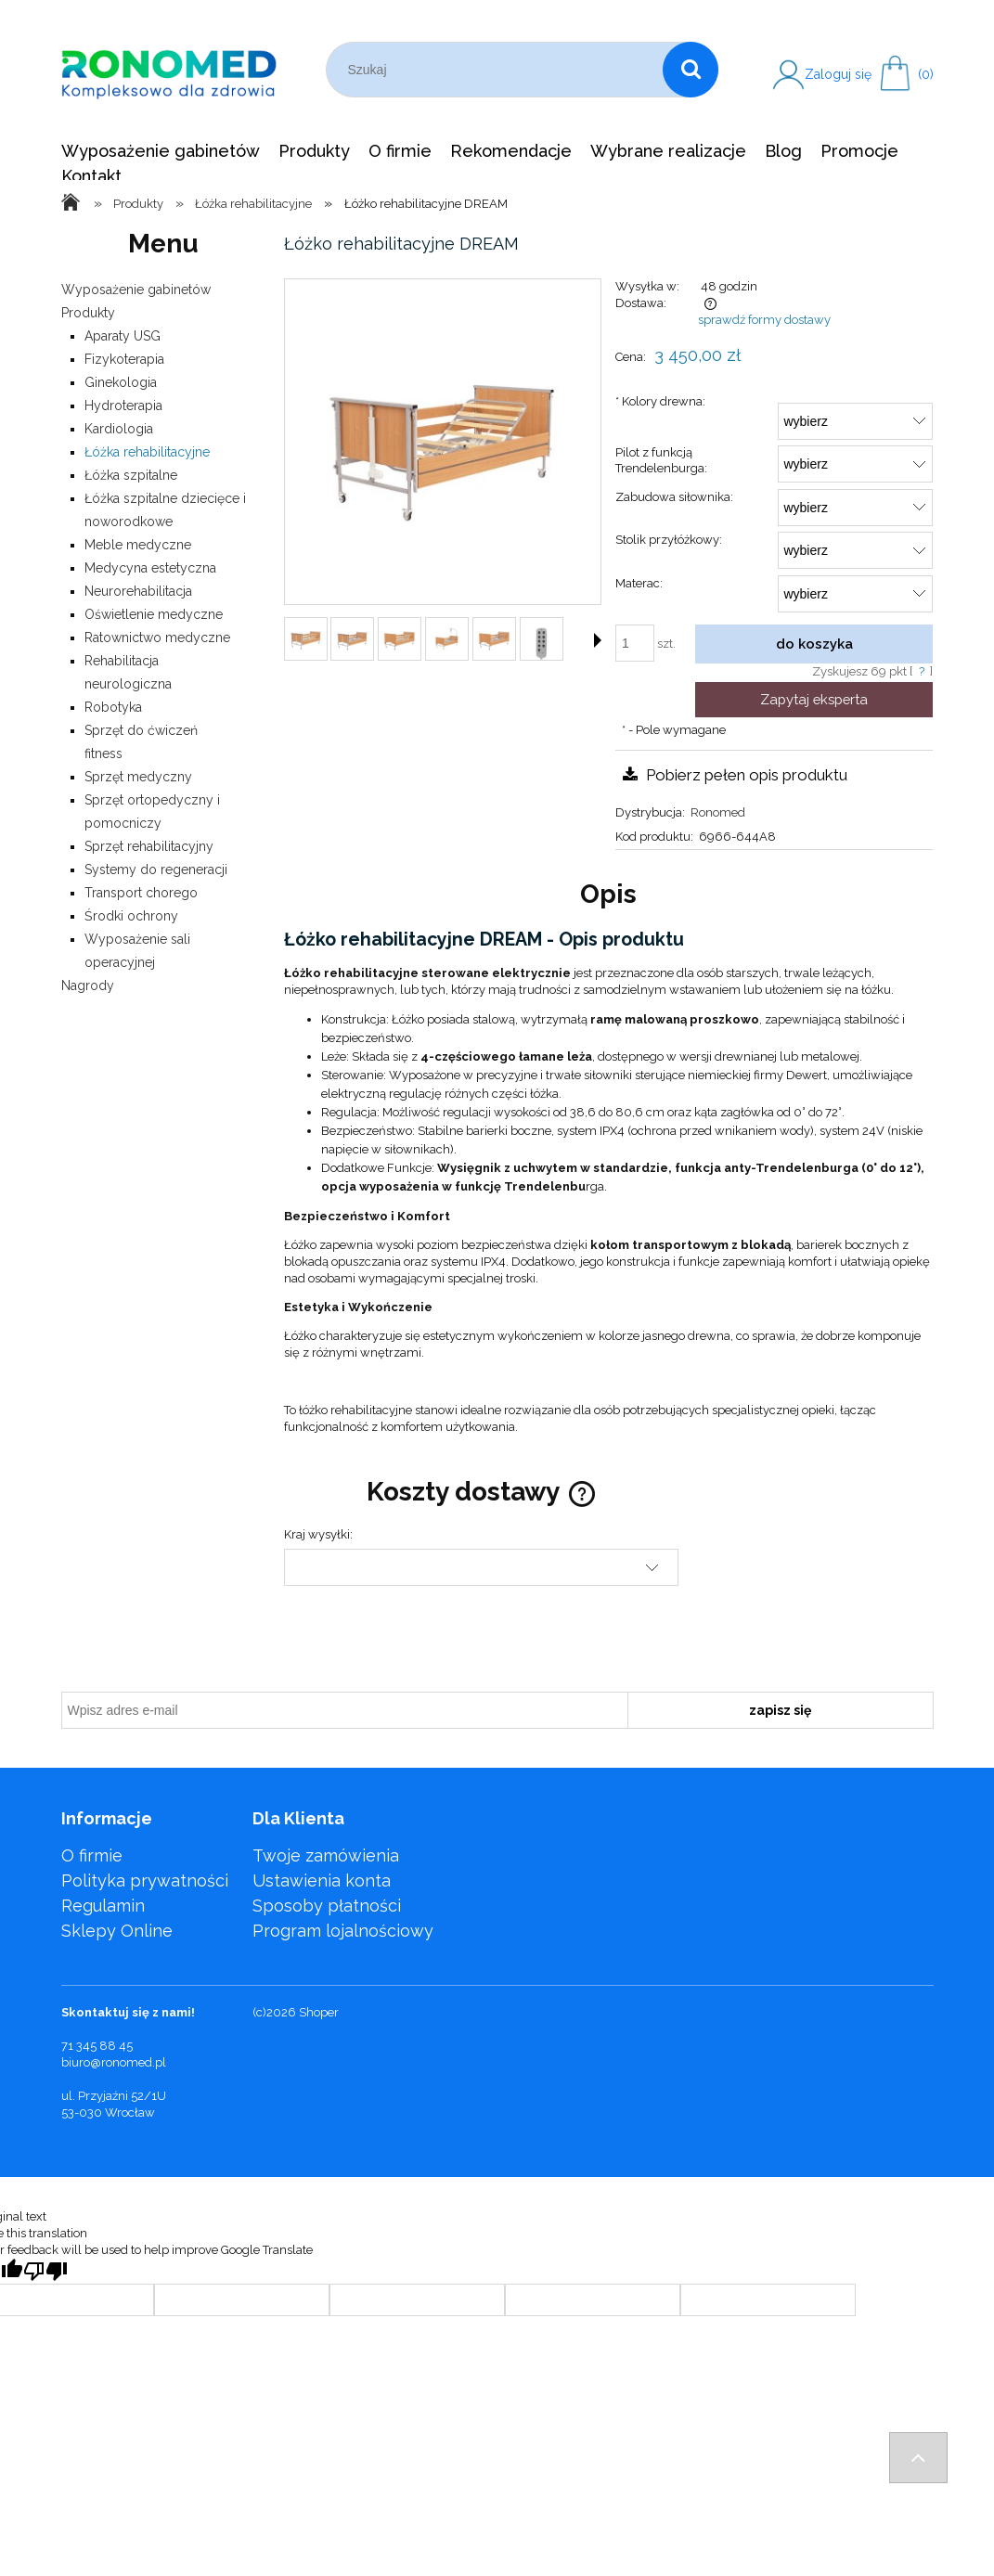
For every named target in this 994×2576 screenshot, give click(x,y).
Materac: (639, 583)
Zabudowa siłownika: (674, 497)
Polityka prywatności (144, 1880)
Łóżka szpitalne (130, 475)
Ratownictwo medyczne (157, 637)
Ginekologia (120, 382)
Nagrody (87, 985)
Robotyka (113, 707)
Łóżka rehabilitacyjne (147, 451)
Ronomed (718, 812)
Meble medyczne (137, 544)
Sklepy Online (117, 1930)
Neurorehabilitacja (138, 591)
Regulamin (103, 1905)
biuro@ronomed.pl (113, 2062)
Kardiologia (118, 428)
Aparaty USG (122, 335)
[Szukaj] (690, 69)
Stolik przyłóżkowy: (668, 540)
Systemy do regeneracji (155, 869)
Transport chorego (141, 892)
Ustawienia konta (321, 1880)
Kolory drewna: (660, 401)
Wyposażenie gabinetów (136, 289)
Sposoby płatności (326, 1905)
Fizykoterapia (124, 359)
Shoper (319, 2012)
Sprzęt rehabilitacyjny (148, 846)
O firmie (92, 1855)
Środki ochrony (131, 915)
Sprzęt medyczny (138, 776)
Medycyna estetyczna (150, 567)
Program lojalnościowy (342, 1930)
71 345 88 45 (97, 2046)
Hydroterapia (123, 405)
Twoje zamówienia (325, 1855)
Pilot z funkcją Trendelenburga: (661, 460)
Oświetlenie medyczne (153, 614)
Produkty (88, 312)
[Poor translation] (45, 2271)
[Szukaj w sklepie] (499, 69)
